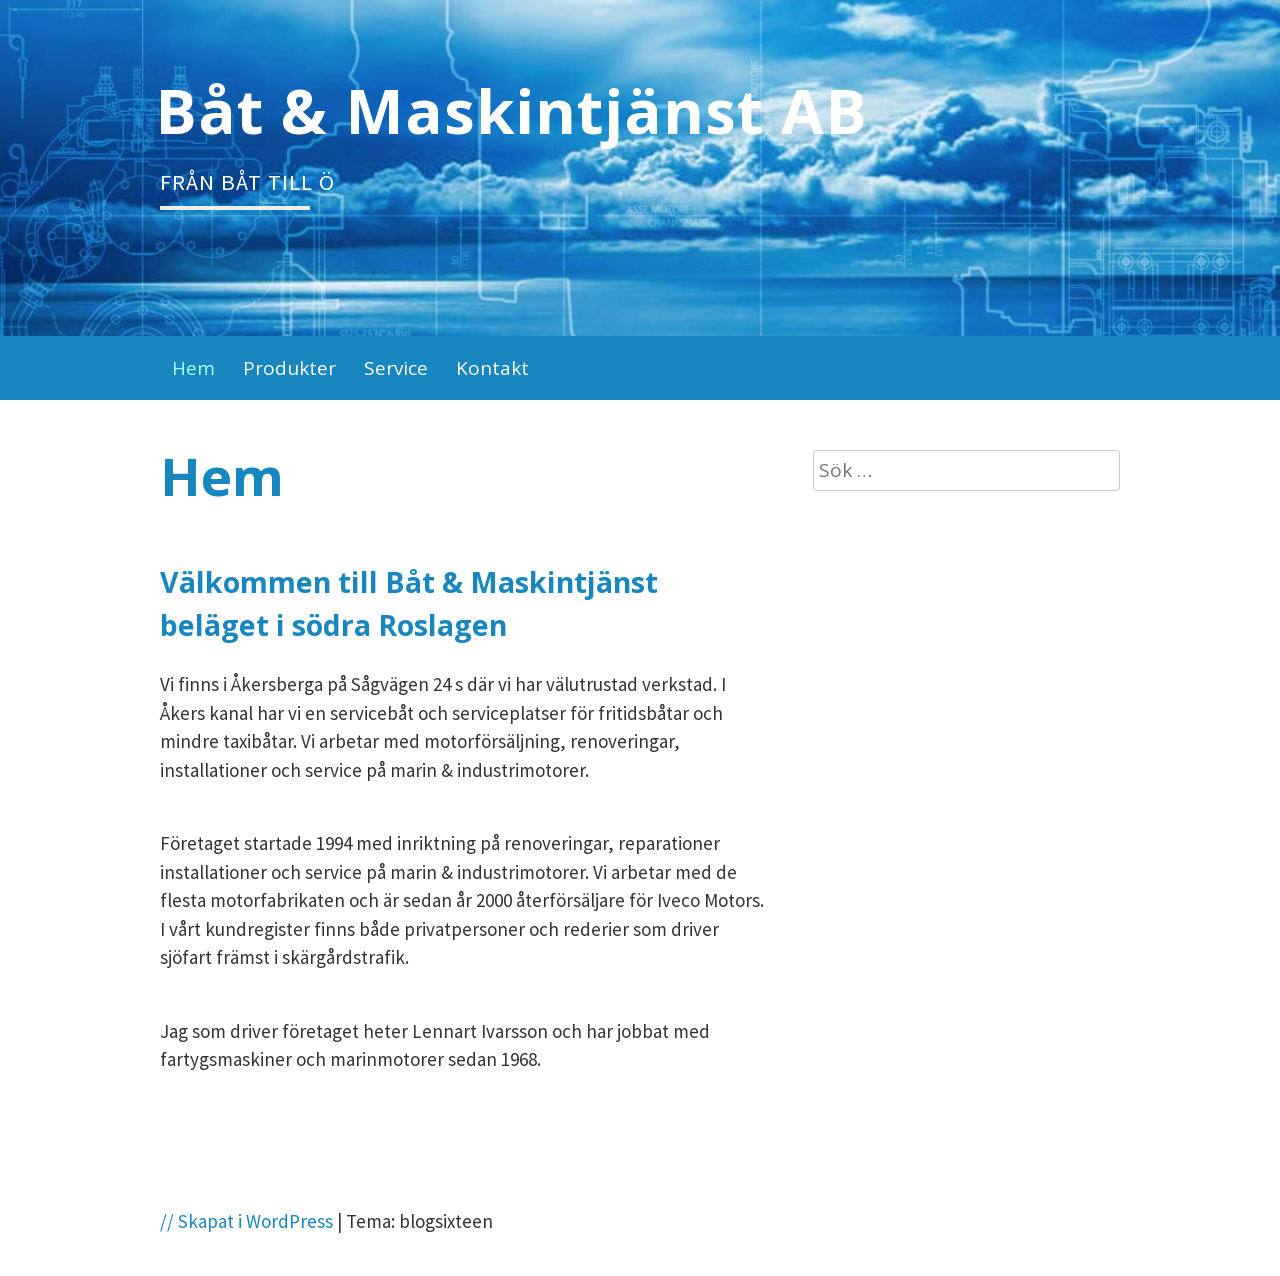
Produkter (289, 368)
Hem (193, 368)
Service (396, 368)
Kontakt (492, 368)
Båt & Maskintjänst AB (511, 110)
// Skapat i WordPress (246, 1221)
